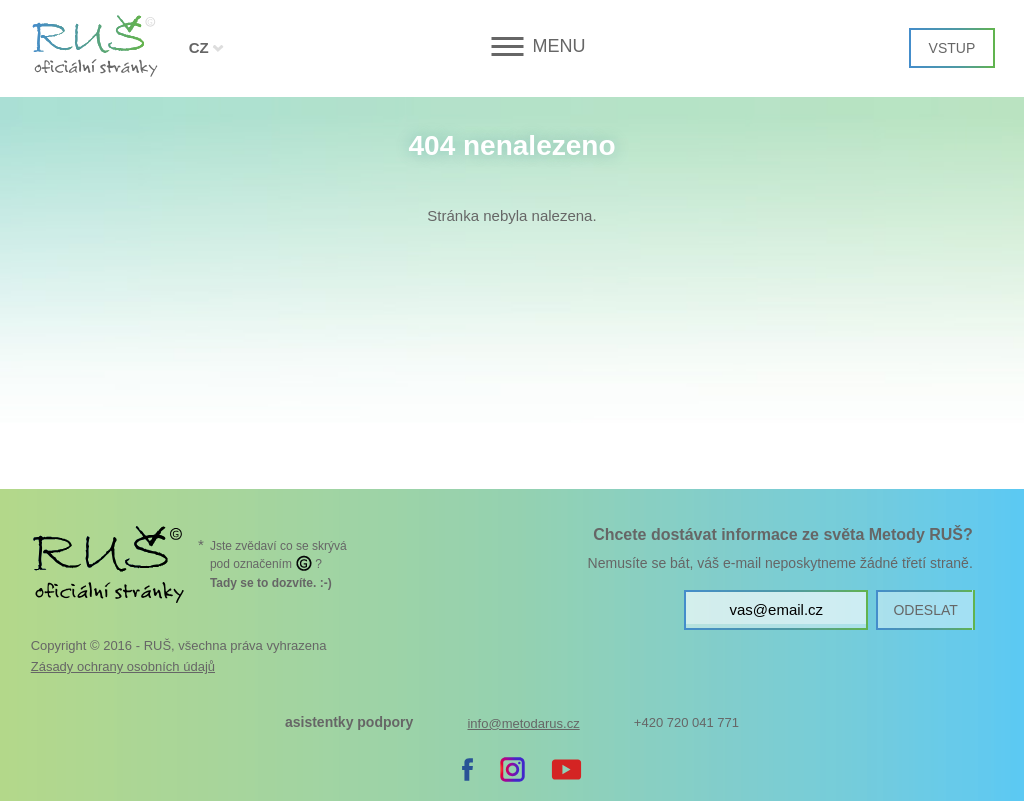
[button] (511, 46)
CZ (199, 47)
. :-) (271, 583)
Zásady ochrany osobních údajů (123, 666)
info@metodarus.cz (523, 723)
